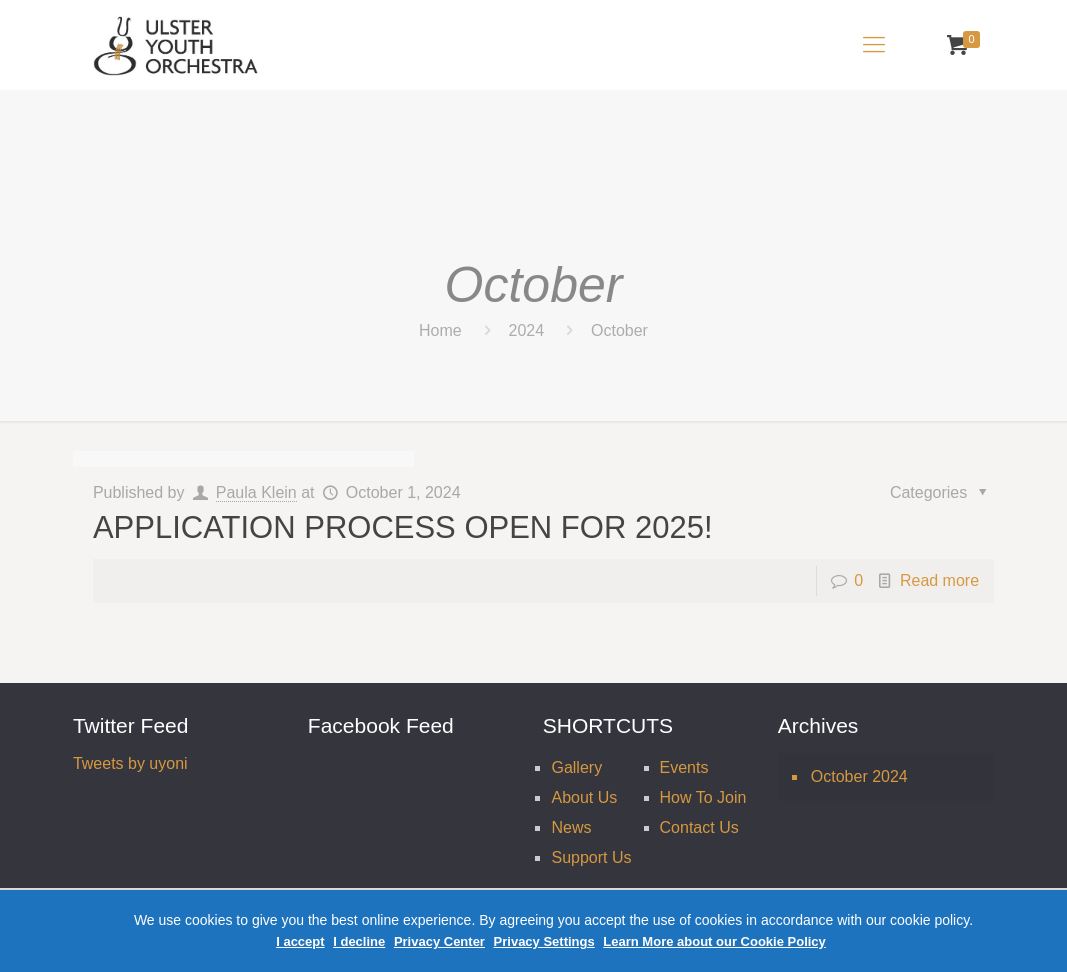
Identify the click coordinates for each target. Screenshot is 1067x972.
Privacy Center (439, 941)
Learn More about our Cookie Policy (714, 941)
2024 (527, 330)
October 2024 (859, 776)
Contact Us (699, 827)
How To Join (703, 797)
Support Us (591, 857)
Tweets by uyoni (130, 763)
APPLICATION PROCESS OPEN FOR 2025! (403, 527)
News (571, 827)
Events (684, 767)
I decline (359, 941)
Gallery (576, 767)
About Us (584, 797)
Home (440, 330)
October (619, 330)
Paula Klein (256, 492)
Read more (939, 580)
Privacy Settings (544, 941)
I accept (300, 941)
